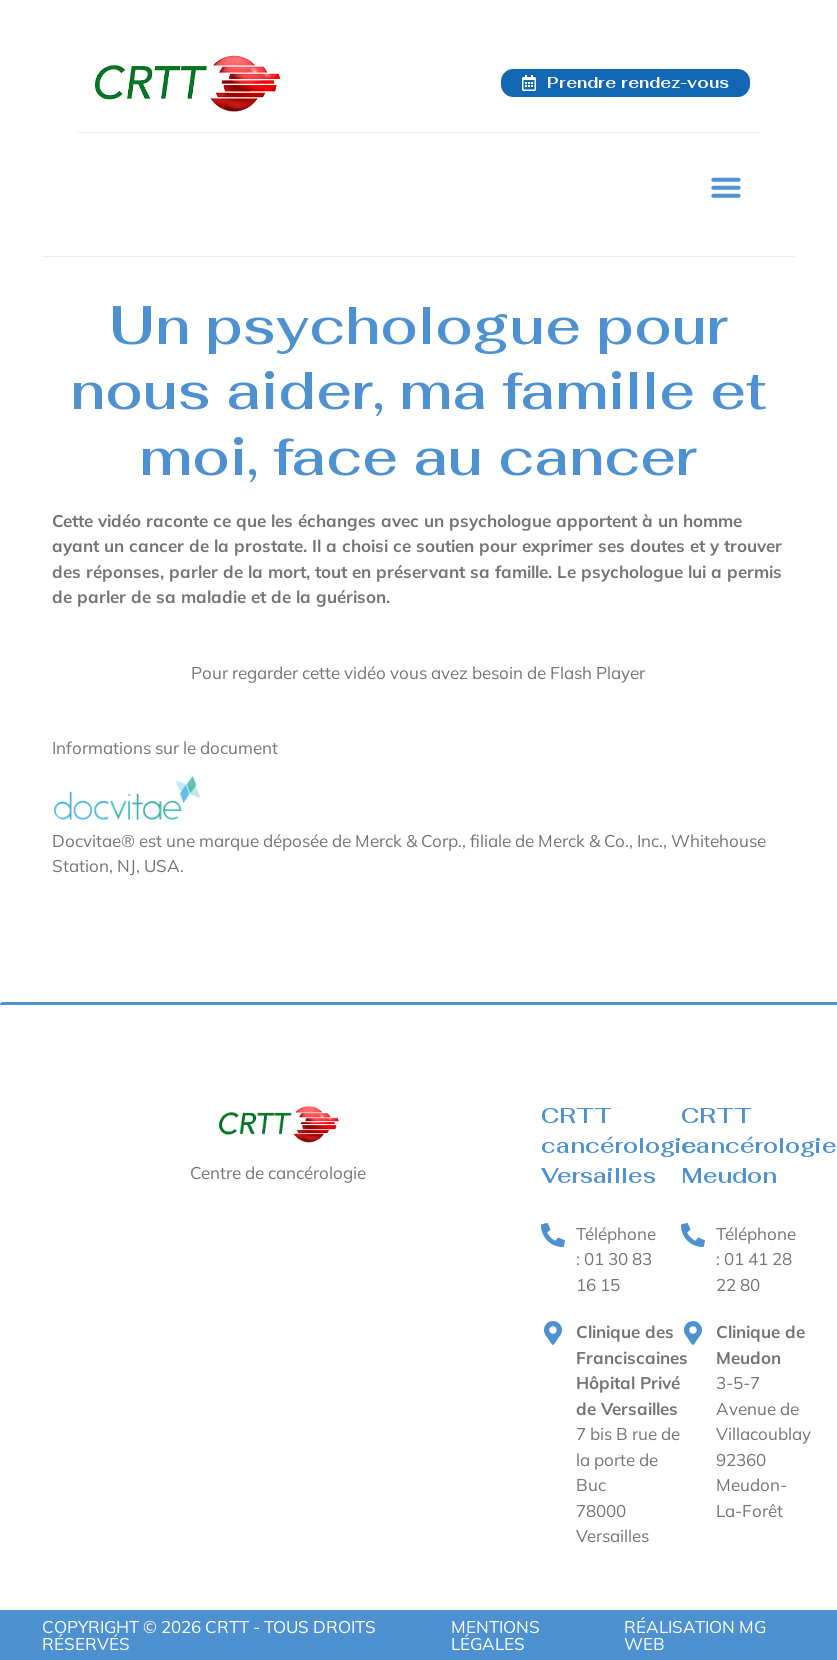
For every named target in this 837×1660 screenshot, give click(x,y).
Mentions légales (495, 1635)
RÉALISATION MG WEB (695, 1635)
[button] (726, 187)
